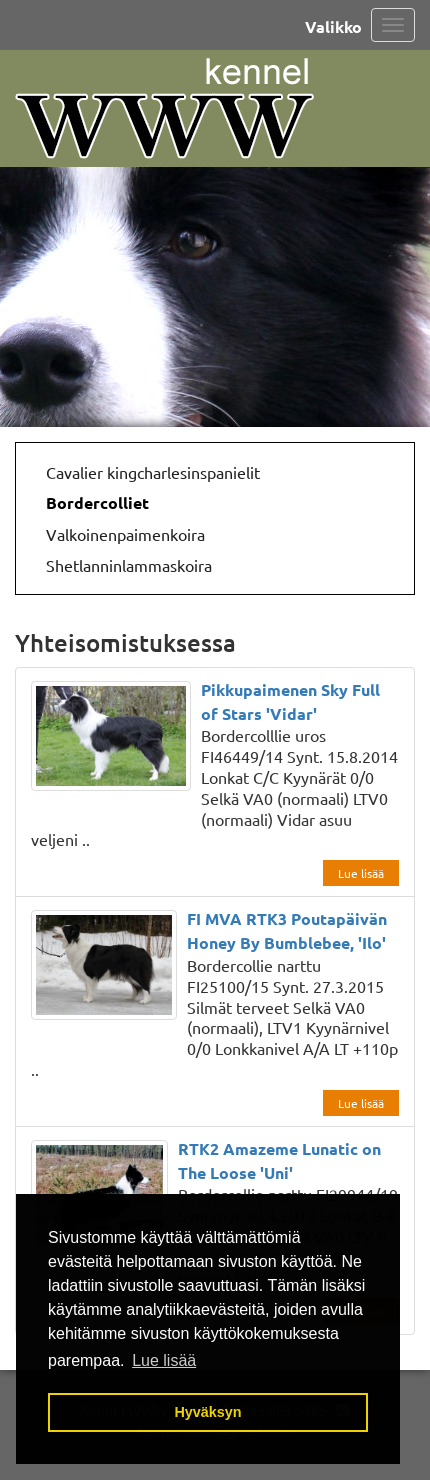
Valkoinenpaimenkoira (125, 534)
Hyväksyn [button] (207, 1412)
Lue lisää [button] (164, 1360)
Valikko (333, 26)
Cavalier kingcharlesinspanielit (153, 472)
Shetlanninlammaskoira (129, 565)
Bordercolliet (97, 502)
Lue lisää (361, 873)
